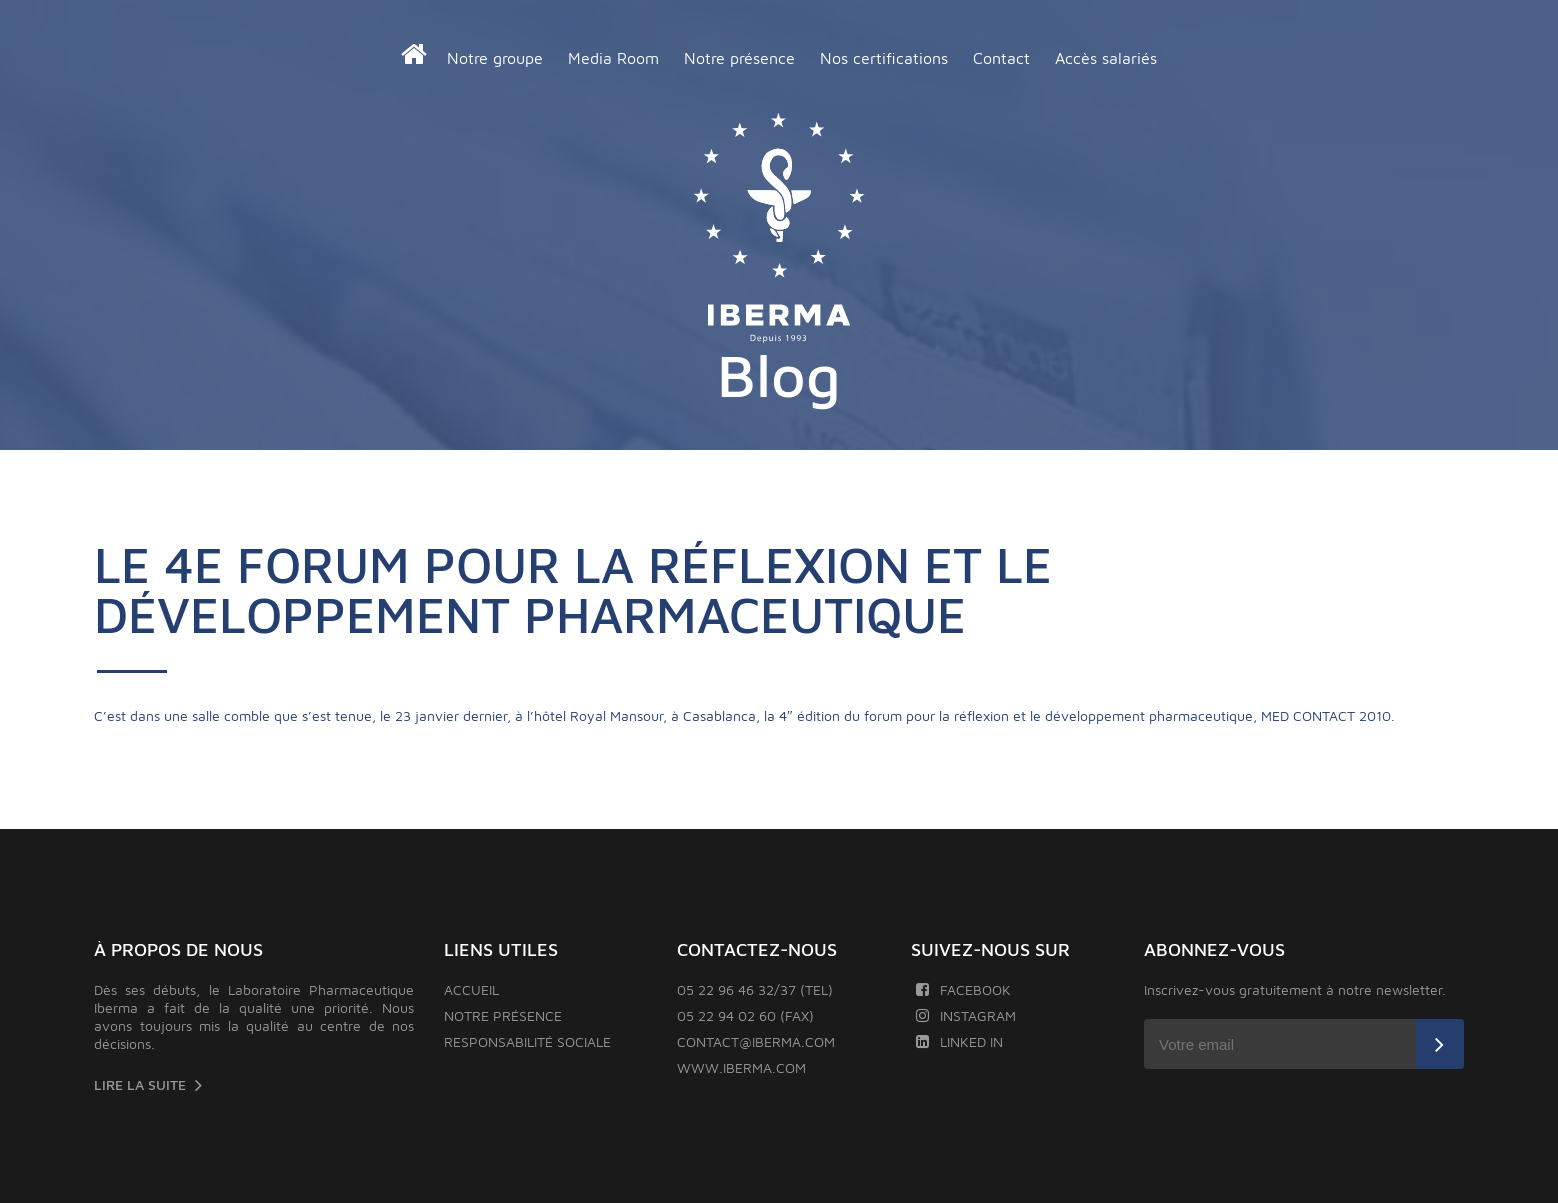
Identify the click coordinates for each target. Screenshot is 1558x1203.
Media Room (613, 58)
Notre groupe (495, 58)
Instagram (966, 1015)
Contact (1001, 58)
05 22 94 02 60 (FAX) (745, 1015)
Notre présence (739, 58)
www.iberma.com (741, 1067)
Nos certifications (884, 58)
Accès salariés (1106, 58)
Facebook (963, 989)
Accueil (471, 989)
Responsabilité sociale (527, 1041)
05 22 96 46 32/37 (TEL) (755, 989)
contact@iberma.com (756, 1041)
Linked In (959, 1041)
